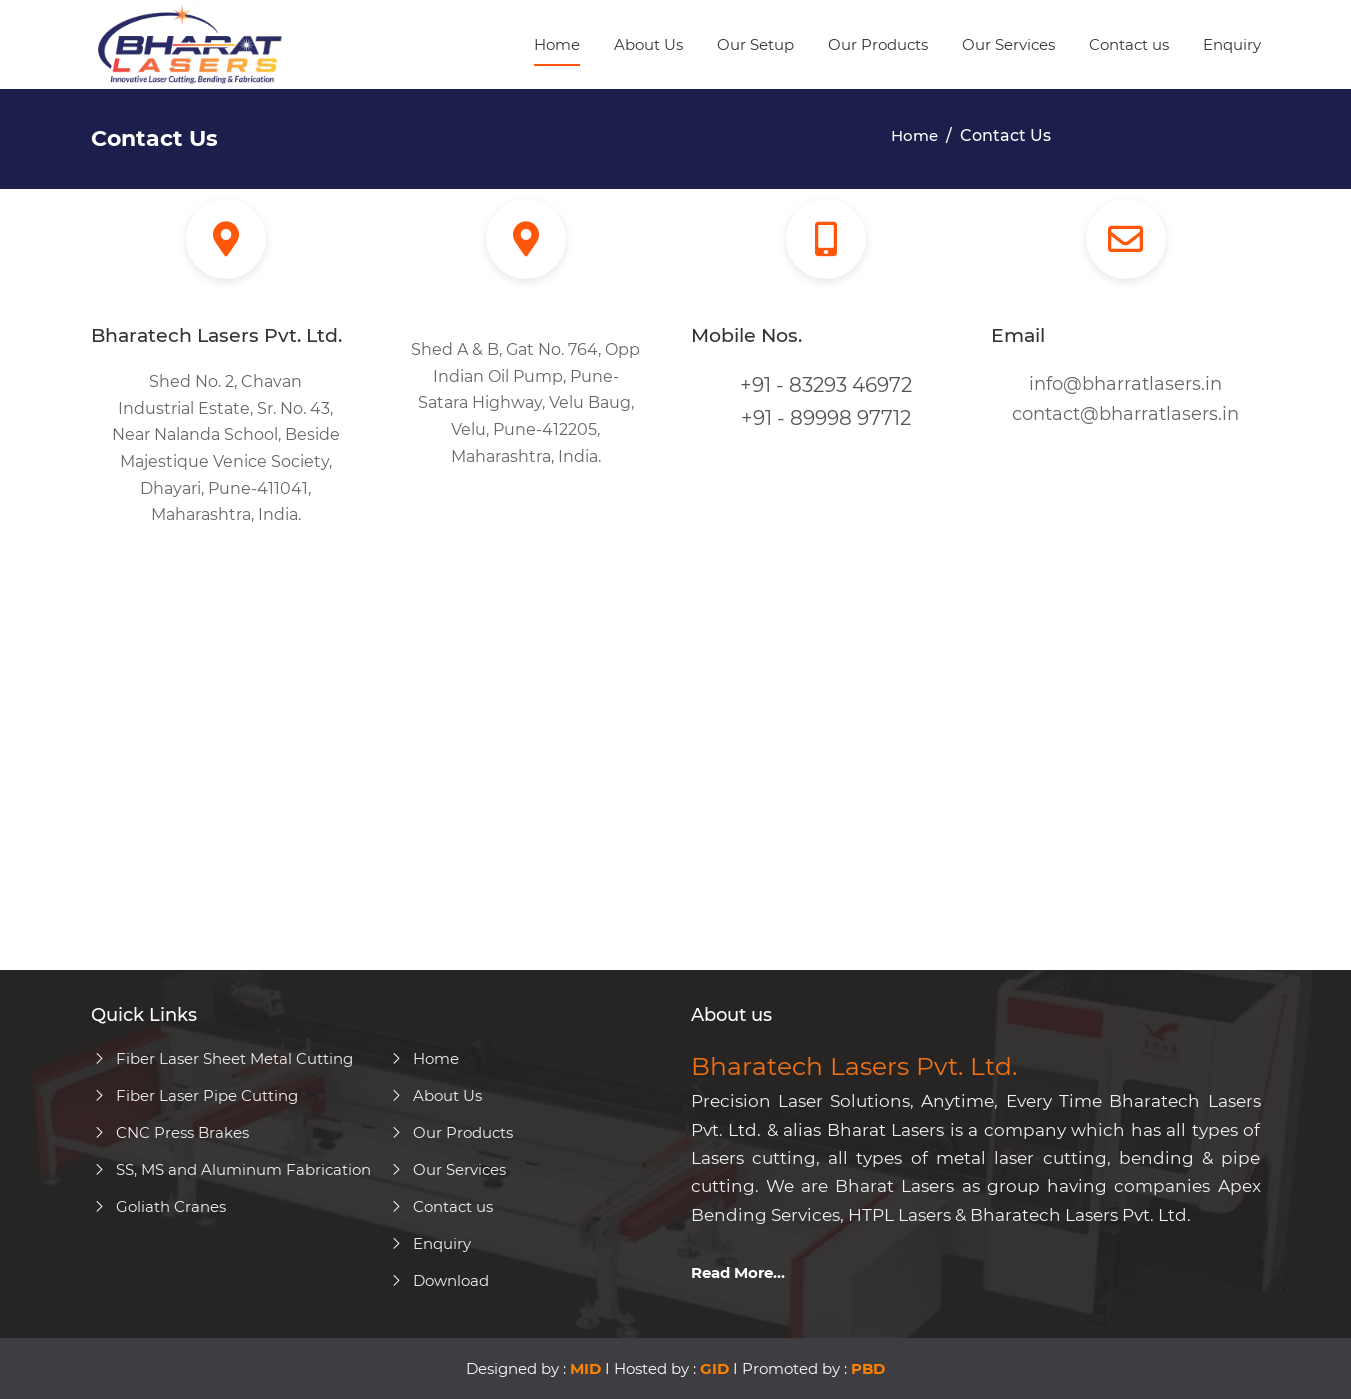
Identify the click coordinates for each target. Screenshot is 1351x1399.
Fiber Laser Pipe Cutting (194, 1095)
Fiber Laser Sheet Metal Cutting (222, 1058)
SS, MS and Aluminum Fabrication (231, 1169)
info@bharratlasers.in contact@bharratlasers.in (1125, 399)
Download (438, 1280)
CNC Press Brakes (170, 1132)
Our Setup (755, 44)
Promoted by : (813, 1368)
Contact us (1129, 44)
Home (557, 44)
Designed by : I (538, 1368)
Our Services (1008, 44)
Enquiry (1232, 44)
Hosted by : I (678, 1368)
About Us (648, 44)
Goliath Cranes (158, 1206)
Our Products (878, 44)
